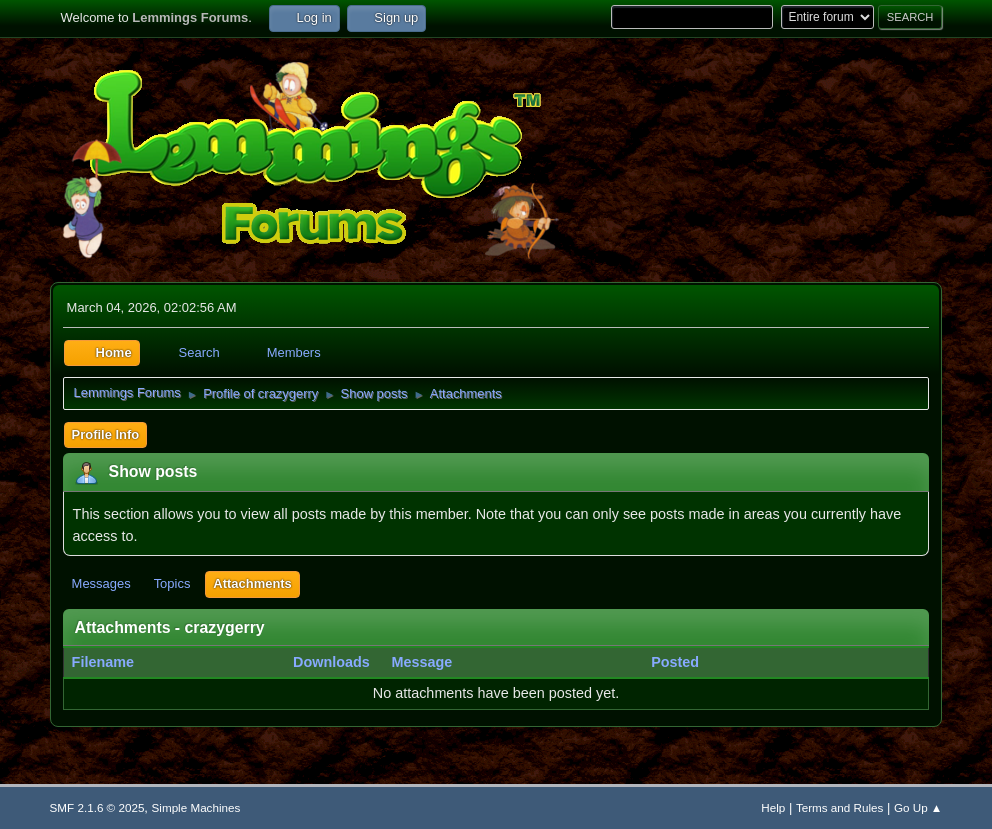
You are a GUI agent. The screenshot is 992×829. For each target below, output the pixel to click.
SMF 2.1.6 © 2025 (97, 807)
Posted (675, 662)
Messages (101, 583)
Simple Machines (196, 807)
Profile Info (106, 434)
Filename (114, 662)
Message (421, 662)
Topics (172, 583)
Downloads (331, 662)
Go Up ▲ (918, 807)
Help (773, 807)
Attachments (252, 583)
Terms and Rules (839, 807)
